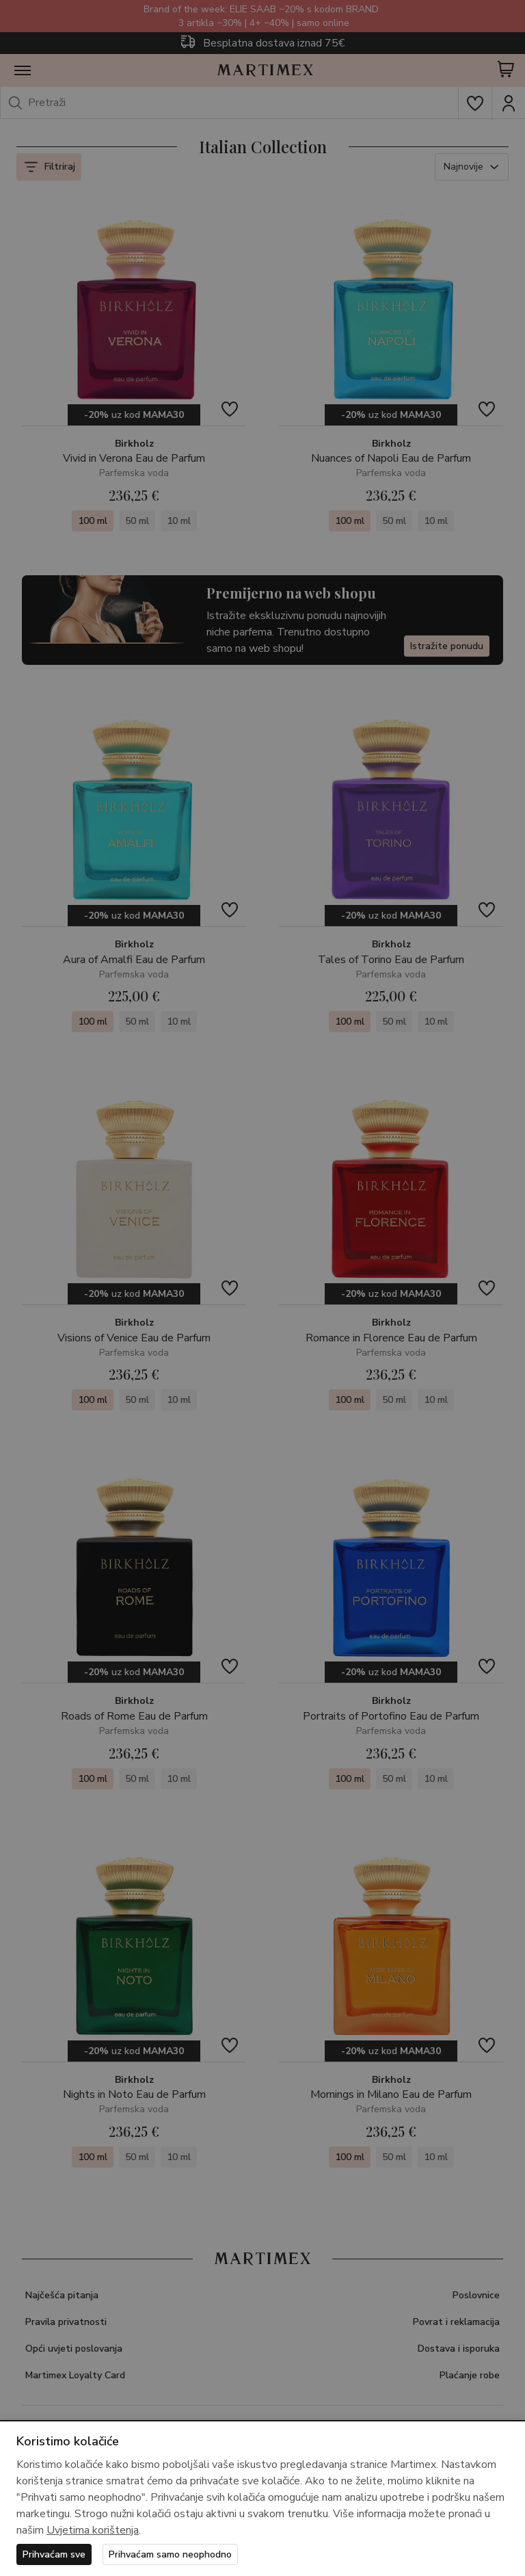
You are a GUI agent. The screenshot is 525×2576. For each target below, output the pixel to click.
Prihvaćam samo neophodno (170, 2554)
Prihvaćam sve (54, 2554)
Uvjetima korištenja (92, 2530)
